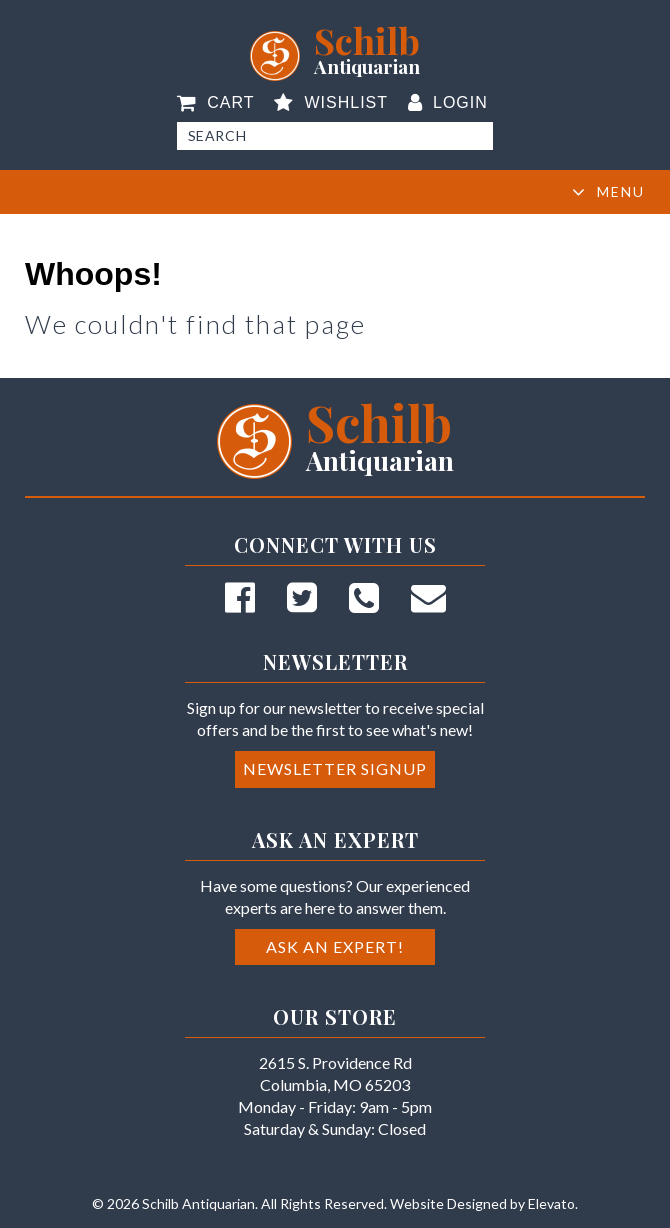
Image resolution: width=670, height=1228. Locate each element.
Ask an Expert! (335, 946)
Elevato (551, 1203)
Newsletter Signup (335, 768)
